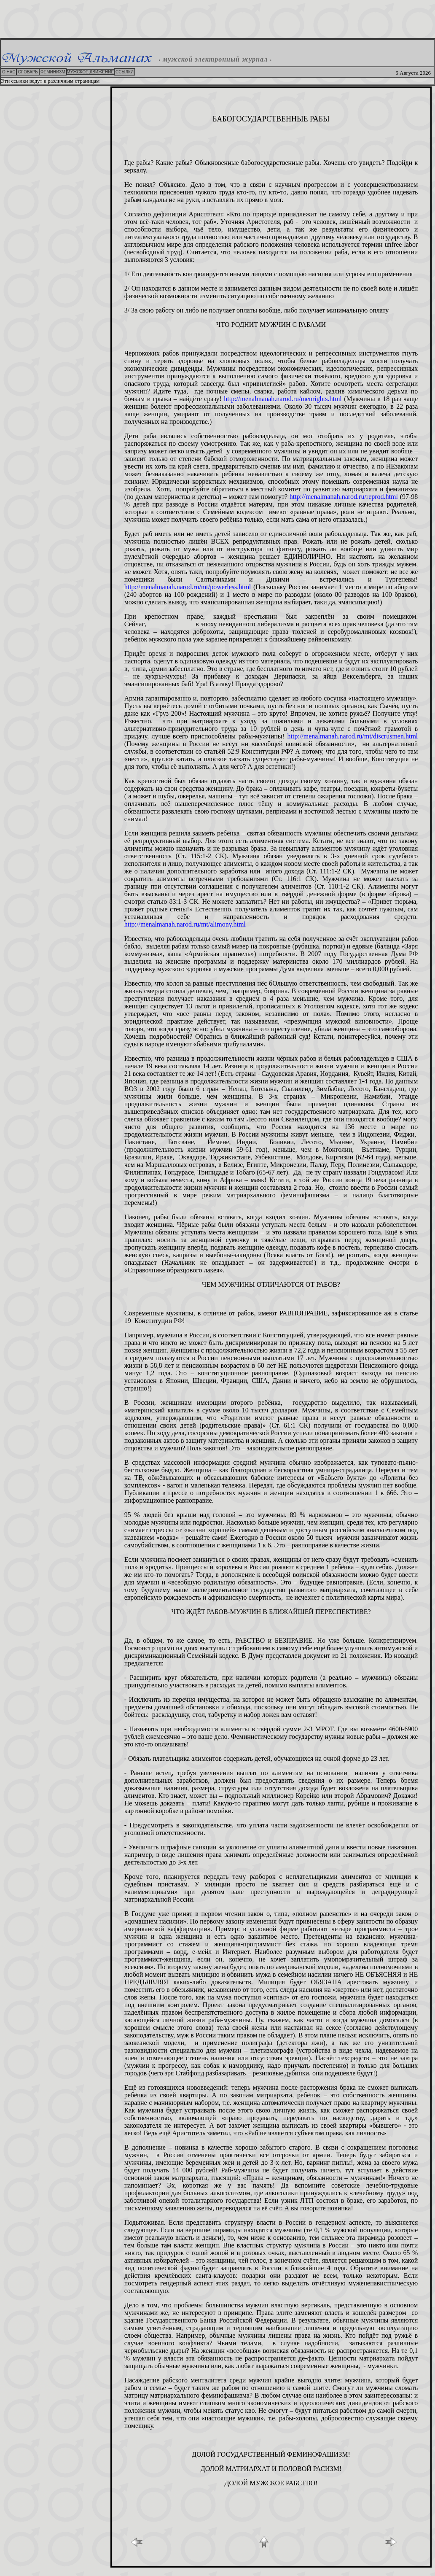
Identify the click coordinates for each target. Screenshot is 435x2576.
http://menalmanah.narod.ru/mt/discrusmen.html (352, 736)
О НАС (8, 72)
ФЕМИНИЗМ (52, 72)
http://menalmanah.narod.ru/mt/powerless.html (188, 586)
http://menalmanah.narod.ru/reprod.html (344, 496)
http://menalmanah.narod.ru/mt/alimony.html (185, 924)
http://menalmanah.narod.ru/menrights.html (283, 398)
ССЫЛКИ (124, 72)
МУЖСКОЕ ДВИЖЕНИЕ (90, 72)
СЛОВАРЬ (28, 72)
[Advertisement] (217, 19)
